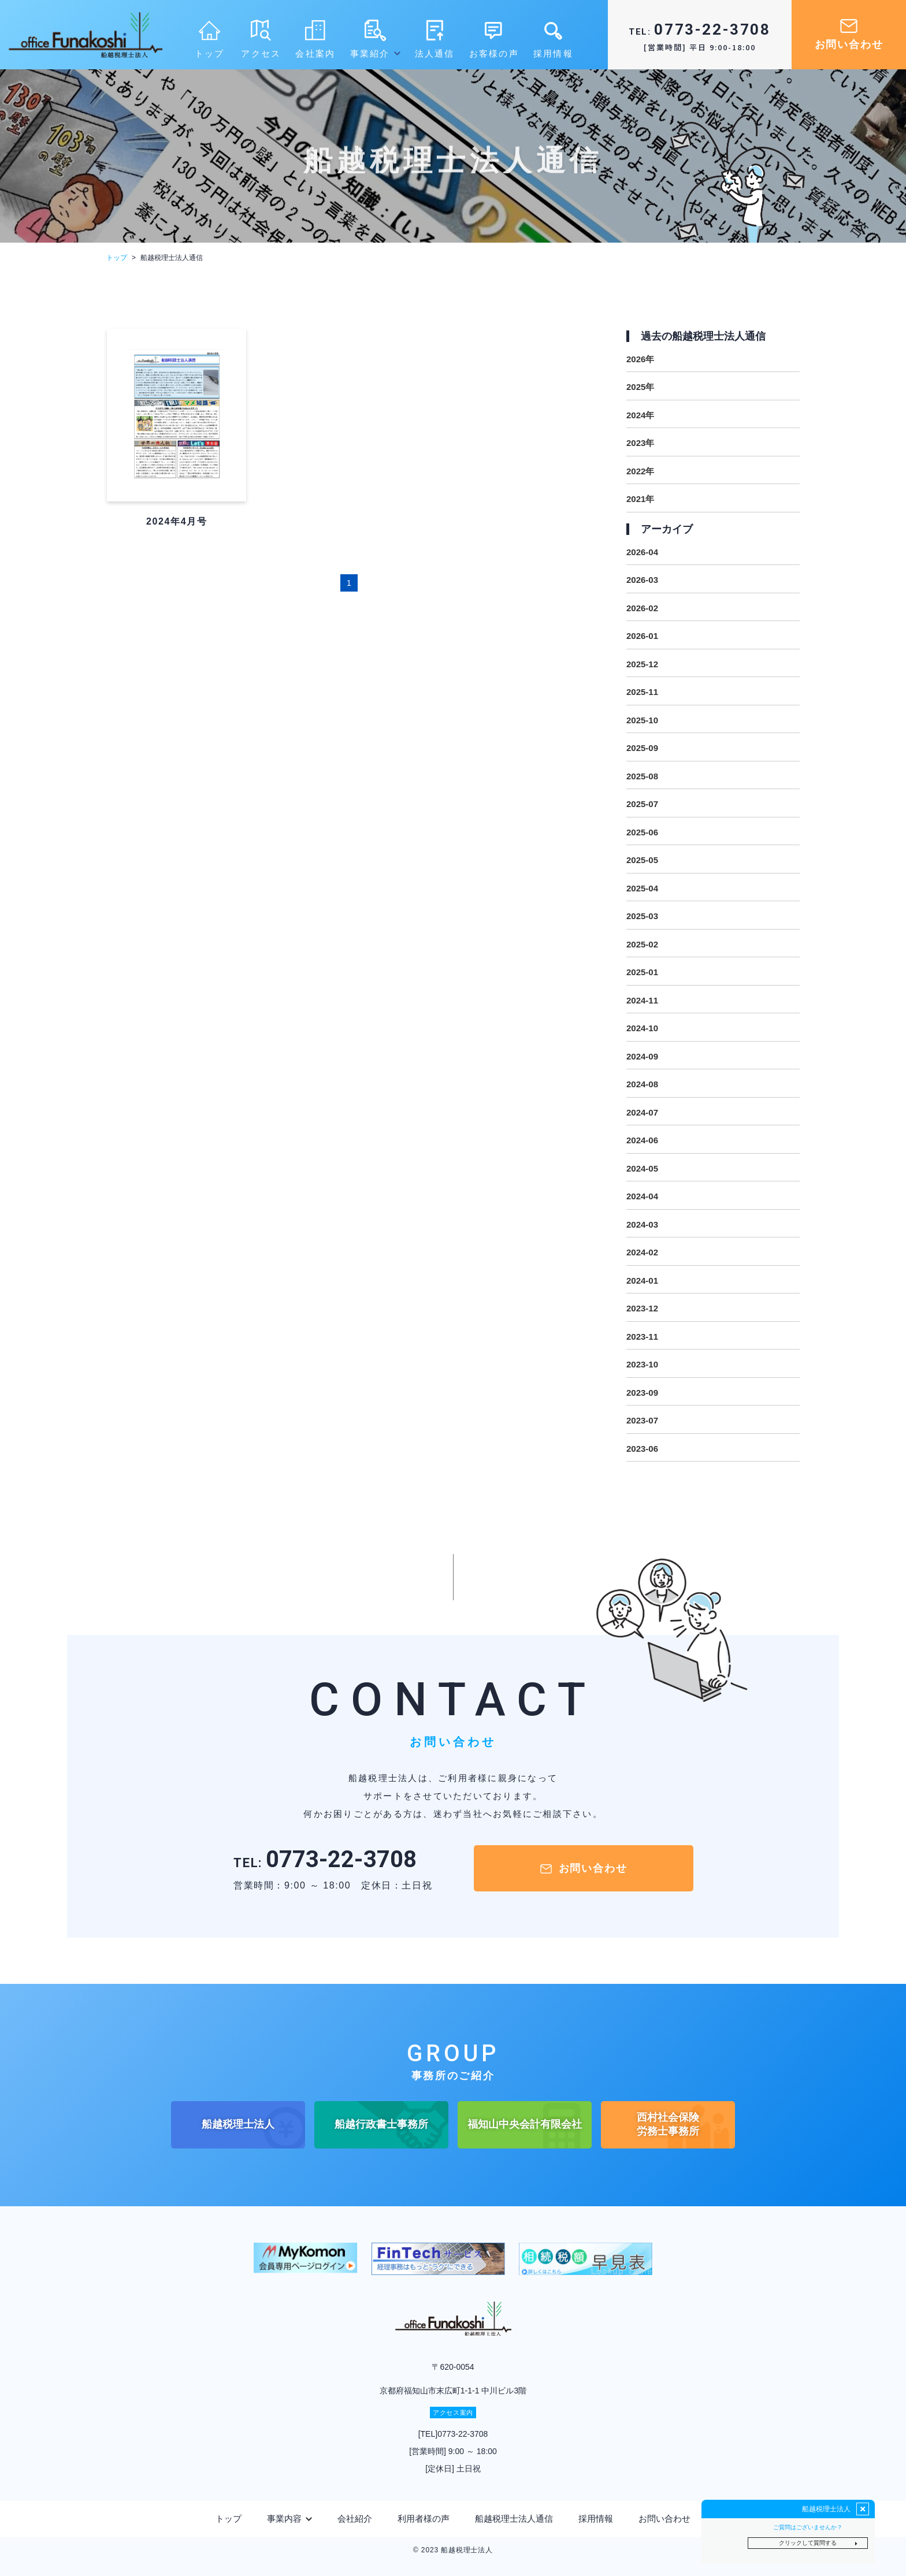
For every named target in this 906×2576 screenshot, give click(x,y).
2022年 (640, 471)
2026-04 (642, 552)
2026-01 (642, 636)
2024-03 (642, 1224)
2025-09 (642, 748)
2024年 (640, 415)
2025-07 (642, 804)
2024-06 (642, 1140)
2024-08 (642, 1084)
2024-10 (642, 1028)
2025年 (640, 387)
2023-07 (642, 1420)
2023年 (640, 443)
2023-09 (642, 1392)
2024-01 (642, 1280)
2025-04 (642, 888)
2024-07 (642, 1112)
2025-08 (642, 776)
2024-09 (642, 1056)
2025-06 (642, 832)
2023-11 (642, 1336)
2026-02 (642, 608)
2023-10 (642, 1364)
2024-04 (642, 1196)
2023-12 (642, 1308)
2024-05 (642, 1168)
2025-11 (642, 692)
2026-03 (642, 580)
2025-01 (642, 972)
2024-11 (642, 1000)
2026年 (640, 359)
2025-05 (642, 860)
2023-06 (642, 1449)
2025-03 (642, 916)
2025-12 (642, 664)
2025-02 (642, 944)
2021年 (640, 499)
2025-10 (642, 720)
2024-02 (642, 1252)
